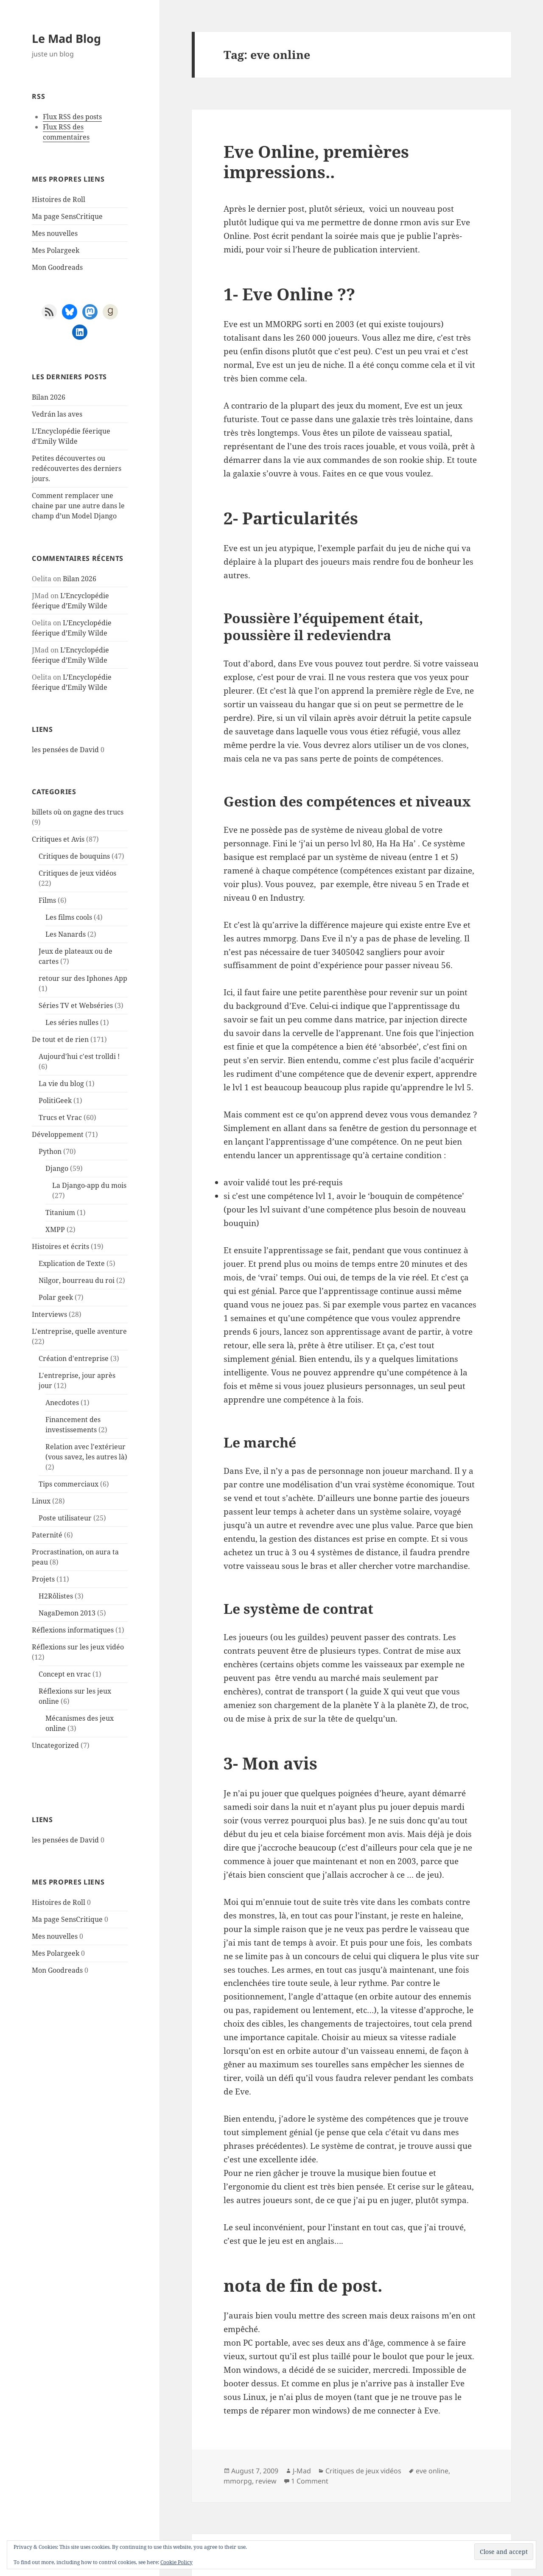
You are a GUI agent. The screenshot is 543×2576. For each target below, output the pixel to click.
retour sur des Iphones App (83, 978)
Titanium (60, 1212)
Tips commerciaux (68, 1484)
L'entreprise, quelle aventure (79, 1331)
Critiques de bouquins (74, 856)
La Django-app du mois (89, 1185)
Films (47, 900)
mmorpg (238, 2481)
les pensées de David (65, 749)
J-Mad (302, 2470)
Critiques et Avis (58, 839)
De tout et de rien (60, 1039)
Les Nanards (65, 934)
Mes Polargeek (55, 250)
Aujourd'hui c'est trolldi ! (79, 1056)
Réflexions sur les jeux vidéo (78, 1647)
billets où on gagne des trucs (77, 812)
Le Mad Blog (66, 38)
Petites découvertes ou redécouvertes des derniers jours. (76, 468)
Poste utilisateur (65, 1518)
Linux (41, 1501)
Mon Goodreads (57, 267)
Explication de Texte (72, 1263)
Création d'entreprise (74, 1358)
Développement (58, 1134)
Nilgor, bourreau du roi (77, 1280)
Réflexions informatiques (73, 1630)
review (266, 2481)
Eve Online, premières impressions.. (316, 161)
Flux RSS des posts (72, 116)
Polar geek (56, 1297)
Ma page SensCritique (67, 216)
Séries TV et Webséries (76, 1005)
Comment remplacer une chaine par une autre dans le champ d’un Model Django (78, 506)
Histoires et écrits (60, 1246)
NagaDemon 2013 (67, 1613)
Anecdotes (62, 1402)
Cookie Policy (176, 2562)
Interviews (49, 1314)
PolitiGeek (55, 1100)
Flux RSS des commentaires (66, 132)
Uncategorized (55, 1745)
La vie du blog (61, 1083)
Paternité (47, 1535)
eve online (432, 2470)
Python (50, 1151)
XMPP (55, 1229)
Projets (43, 1579)
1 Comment (309, 2481)
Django (56, 1168)
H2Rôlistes (56, 1596)
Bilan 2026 (48, 397)
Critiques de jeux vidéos (77, 873)
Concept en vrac (65, 1674)
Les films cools (68, 917)
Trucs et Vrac (60, 1117)
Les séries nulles (71, 1022)
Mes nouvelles (55, 233)
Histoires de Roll (58, 199)
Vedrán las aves (57, 414)
